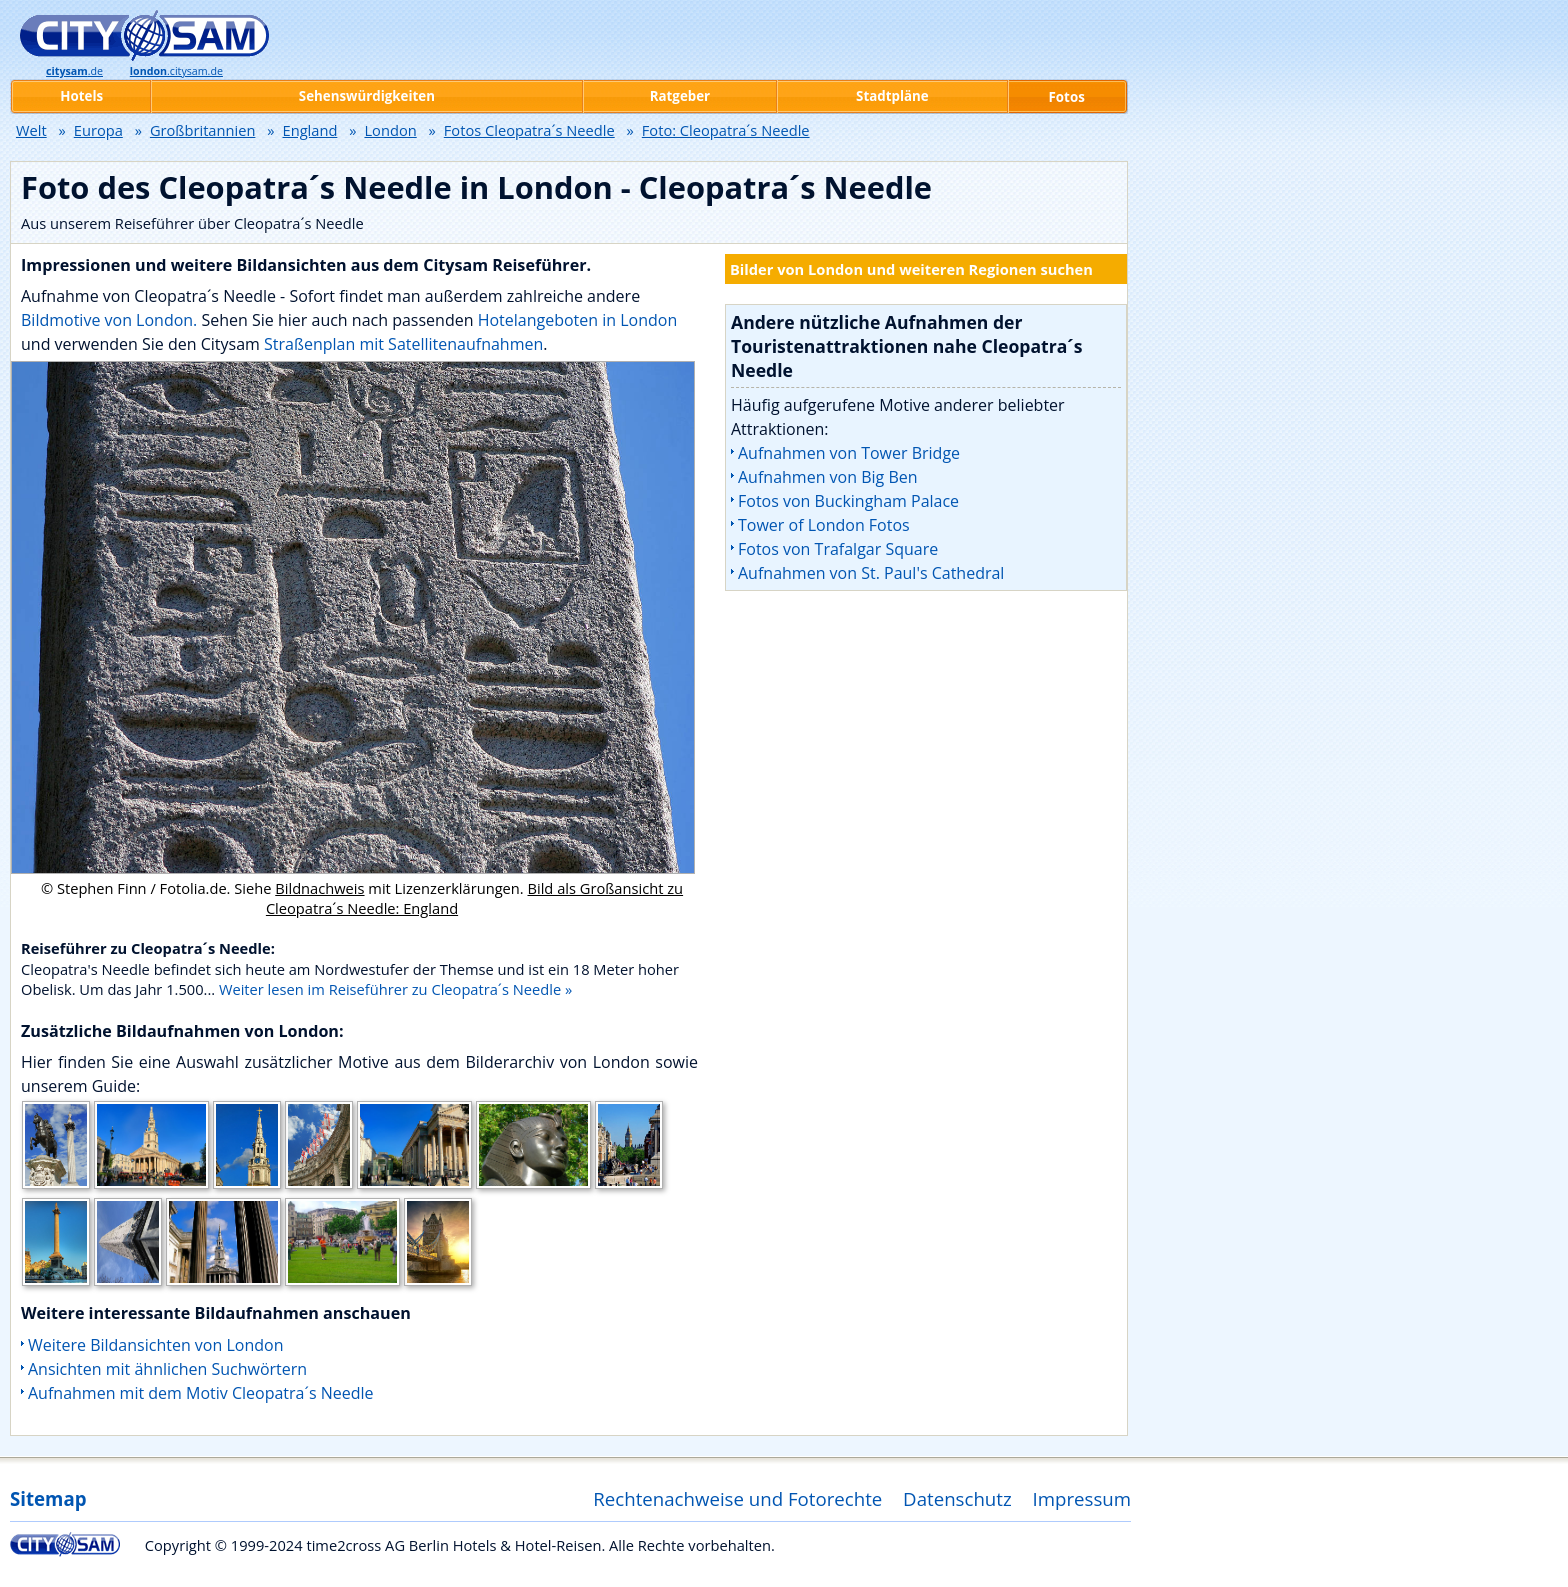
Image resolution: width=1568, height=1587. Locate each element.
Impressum (1082, 1498)
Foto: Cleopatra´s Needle (726, 130)
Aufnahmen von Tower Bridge (849, 453)
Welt (31, 130)
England (310, 130)
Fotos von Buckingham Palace (848, 501)
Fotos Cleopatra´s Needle (529, 130)
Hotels (81, 96)
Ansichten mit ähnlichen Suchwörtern (167, 1369)
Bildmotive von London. (109, 320)
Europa (98, 130)
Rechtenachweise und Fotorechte (737, 1498)
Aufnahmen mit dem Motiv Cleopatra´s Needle (201, 1393)
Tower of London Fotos (824, 525)
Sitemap (48, 1498)
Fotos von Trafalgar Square (838, 549)
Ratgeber (680, 96)
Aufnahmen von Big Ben (828, 477)
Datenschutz (957, 1498)
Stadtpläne (892, 96)
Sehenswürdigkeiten (367, 96)
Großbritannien (203, 130)
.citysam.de (176, 71)
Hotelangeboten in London (578, 320)
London (390, 130)
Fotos (1067, 97)
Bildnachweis (319, 888)
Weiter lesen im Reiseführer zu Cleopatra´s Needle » (395, 989)
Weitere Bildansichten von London (155, 1345)
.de (74, 71)
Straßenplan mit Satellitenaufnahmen (403, 344)
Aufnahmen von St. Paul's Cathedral (871, 573)
